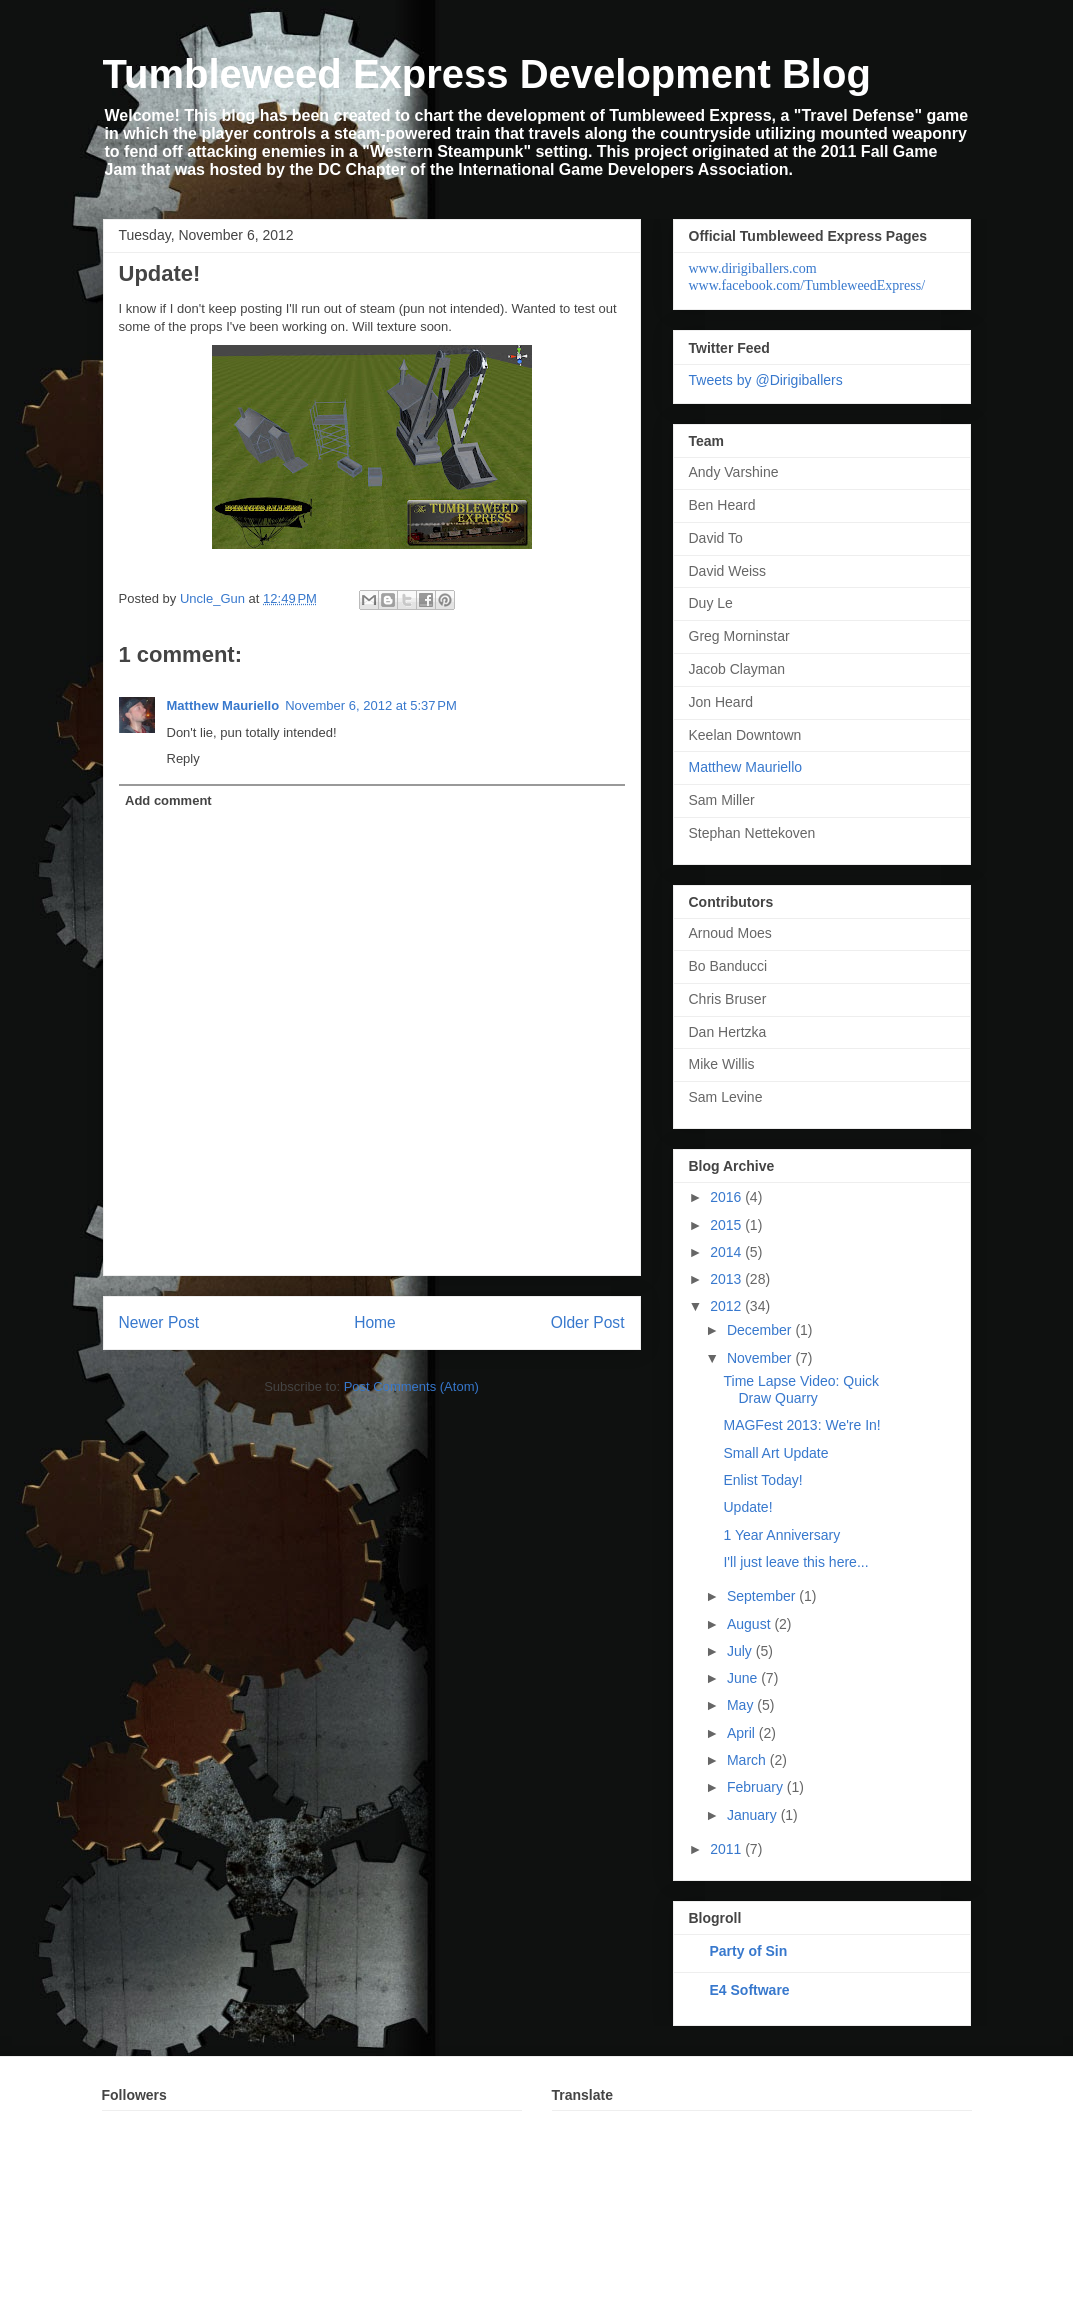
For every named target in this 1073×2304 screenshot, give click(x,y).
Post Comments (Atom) (411, 1386)
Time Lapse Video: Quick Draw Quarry (801, 1389)
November (761, 1358)
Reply (183, 758)
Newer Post (159, 1322)
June (744, 1678)
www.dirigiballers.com (753, 268)
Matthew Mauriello (223, 705)
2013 (727, 1279)
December (761, 1330)
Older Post (588, 1322)
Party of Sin (749, 1951)
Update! (747, 1507)
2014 (727, 1252)
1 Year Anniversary (781, 1535)
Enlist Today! (762, 1480)
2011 (727, 1849)
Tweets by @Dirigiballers (766, 380)
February (757, 1787)
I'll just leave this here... (795, 1562)
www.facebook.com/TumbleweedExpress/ (807, 285)
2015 (727, 1225)
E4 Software (750, 1990)
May (742, 1705)
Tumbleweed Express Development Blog (487, 74)
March (748, 1760)
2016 (727, 1197)
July (741, 1651)
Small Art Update (775, 1453)
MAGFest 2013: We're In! (801, 1425)
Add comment (168, 800)
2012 (727, 1306)
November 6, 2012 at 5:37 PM (371, 705)
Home (375, 1322)
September (763, 1596)
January (754, 1815)
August (750, 1624)
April (743, 1733)
